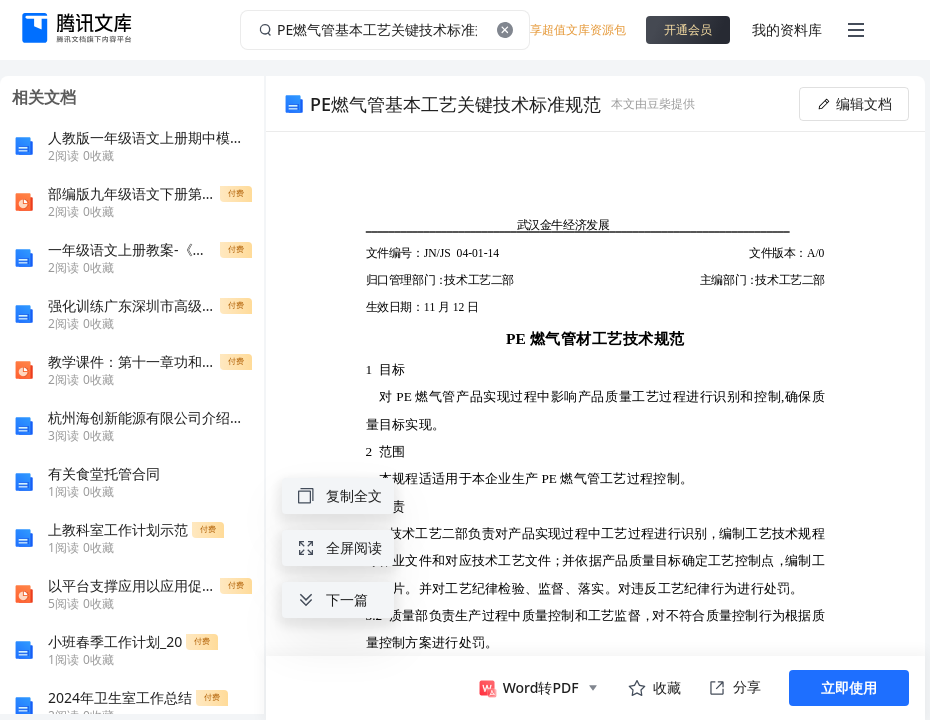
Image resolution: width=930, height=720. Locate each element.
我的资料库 (787, 29)
